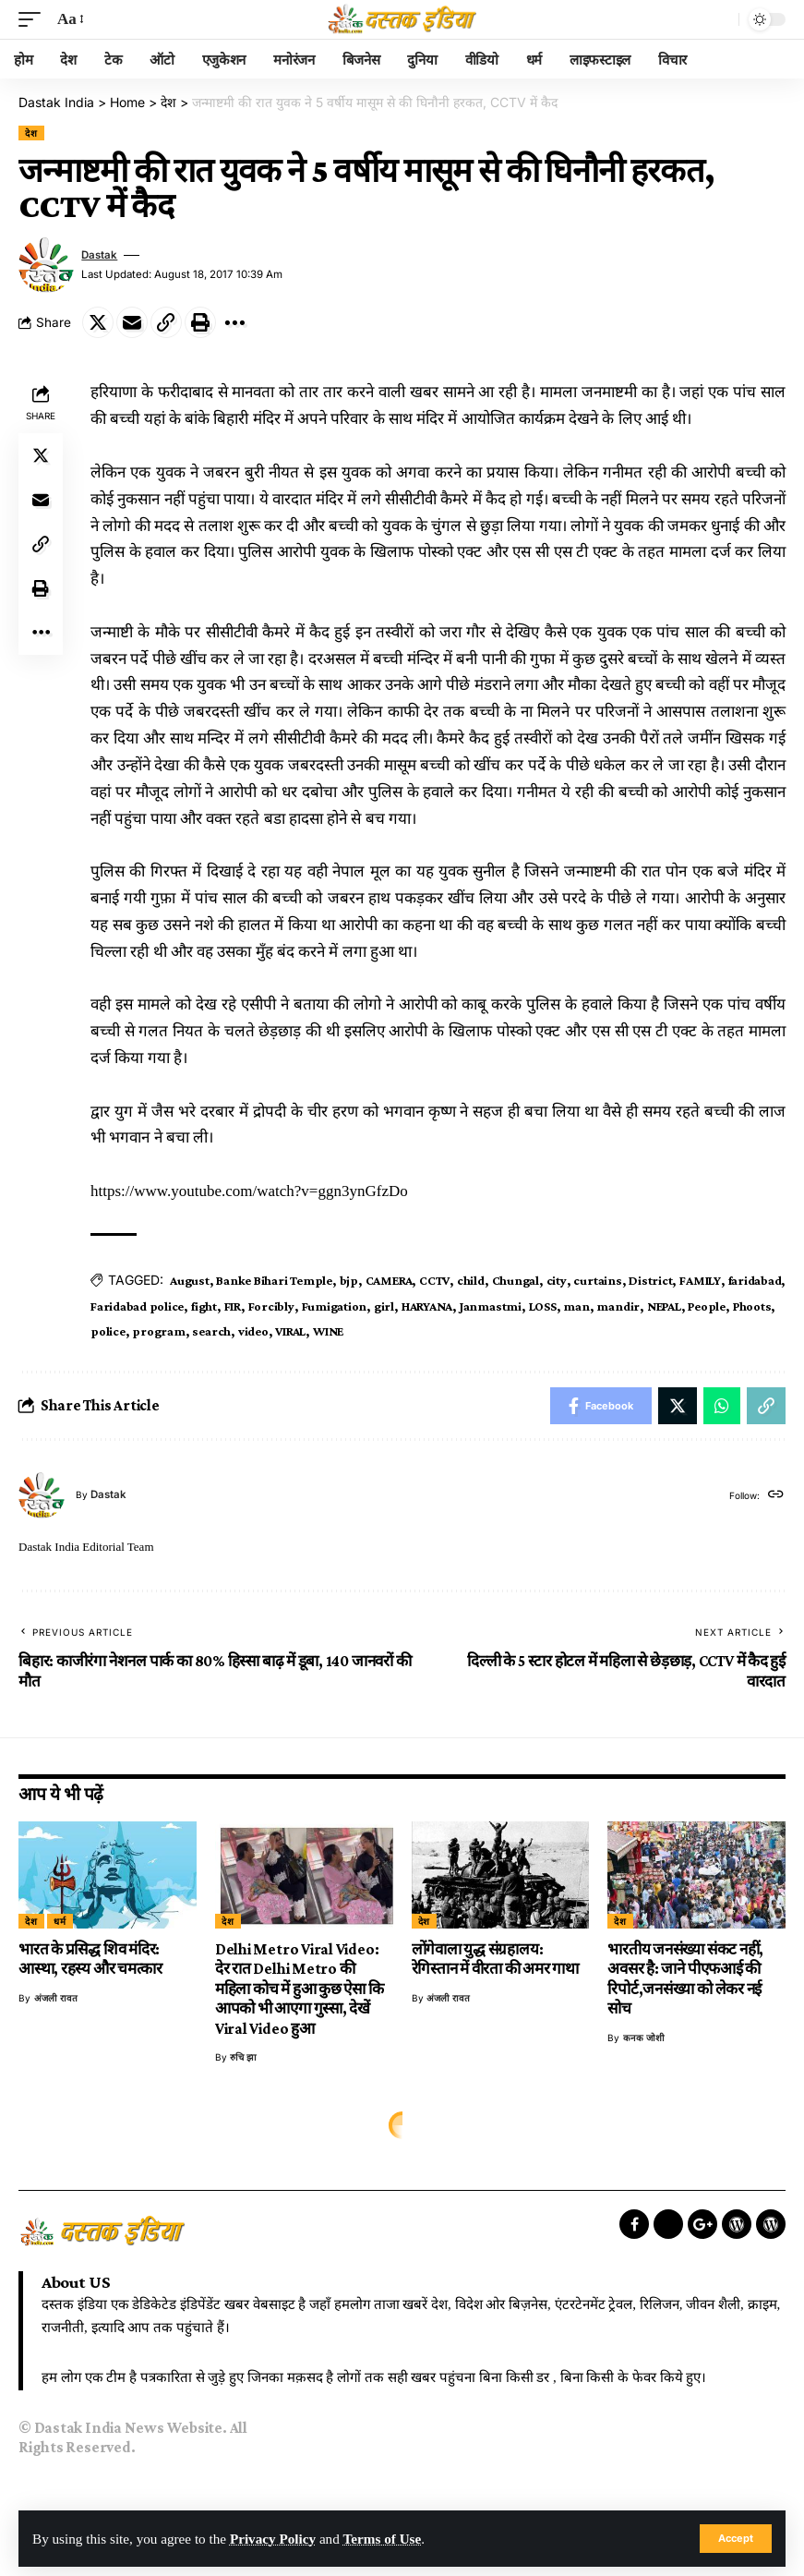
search (211, 1331)
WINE (328, 1331)
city (556, 1280)
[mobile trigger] (34, 19)
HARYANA (427, 1306)
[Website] (776, 1496)
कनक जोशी (644, 2037)
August (190, 1280)
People (707, 1306)
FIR (232, 1306)
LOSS (543, 1306)
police (108, 1331)
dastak (99, 254)
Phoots (752, 1306)
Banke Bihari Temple (274, 1280)
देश (31, 133)
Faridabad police (137, 1306)
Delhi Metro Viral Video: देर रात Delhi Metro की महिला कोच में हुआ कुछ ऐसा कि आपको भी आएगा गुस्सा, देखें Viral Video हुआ (299, 1989)
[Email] (132, 322)
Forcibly (271, 1306)
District (650, 1280)
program (158, 1331)
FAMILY (700, 1280)
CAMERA (389, 1280)
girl (384, 1306)
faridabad (755, 1280)
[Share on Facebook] (601, 1405)
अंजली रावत (56, 1997)
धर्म (60, 1921)
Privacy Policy (273, 2538)
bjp (349, 1280)
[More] (234, 322)
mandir (618, 1306)
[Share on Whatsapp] (721, 1405)
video (253, 1331)
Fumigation (334, 1306)
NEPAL (664, 1306)
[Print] (200, 322)
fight (204, 1306)
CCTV (434, 1280)
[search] (720, 19)
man (576, 1306)
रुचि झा (243, 2056)
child (471, 1280)
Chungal (515, 1280)
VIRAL (290, 1331)
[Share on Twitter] (98, 322)
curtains (597, 1280)
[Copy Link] (166, 322)
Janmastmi (491, 1306)
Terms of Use (382, 2538)
